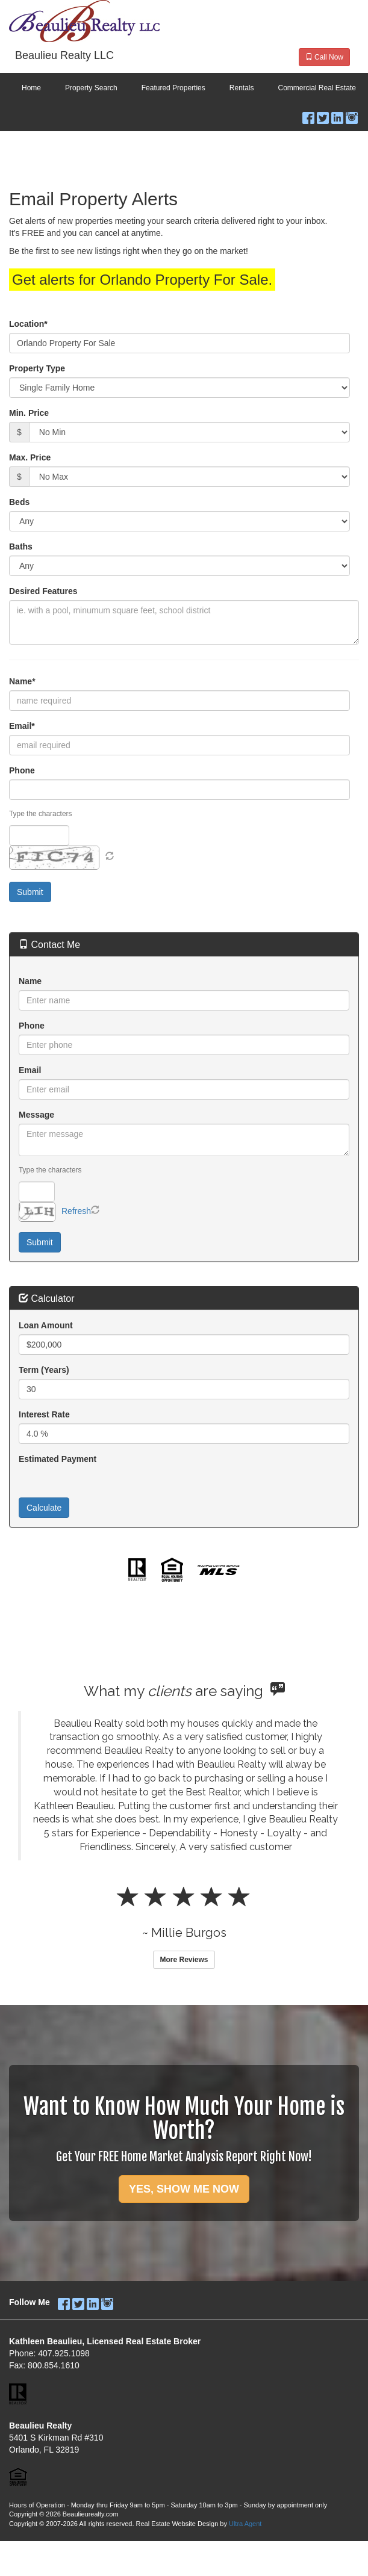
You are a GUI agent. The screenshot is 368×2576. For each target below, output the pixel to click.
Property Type (37, 368)
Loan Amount (46, 1325)
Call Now (324, 57)
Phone (22, 770)
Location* (28, 324)
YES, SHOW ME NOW (184, 2189)
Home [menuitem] (31, 88)
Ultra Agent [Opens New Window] (245, 2523)
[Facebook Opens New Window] (308, 115)
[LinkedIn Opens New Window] (337, 115)
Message (36, 1114)
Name (30, 981)
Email (30, 1070)
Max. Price (30, 457)
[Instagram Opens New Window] (352, 115)
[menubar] (184, 88)
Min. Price (29, 413)
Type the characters (40, 814)
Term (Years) (44, 1370)
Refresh (76, 1211)
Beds (19, 502)
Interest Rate (44, 1414)
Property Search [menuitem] (91, 88)
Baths (21, 546)
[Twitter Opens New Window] (323, 115)
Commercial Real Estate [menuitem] (316, 88)
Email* (22, 726)
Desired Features (43, 591)
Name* (22, 681)
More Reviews (184, 1959)
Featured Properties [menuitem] (173, 88)
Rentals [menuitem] (241, 88)
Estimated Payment (57, 1459)
